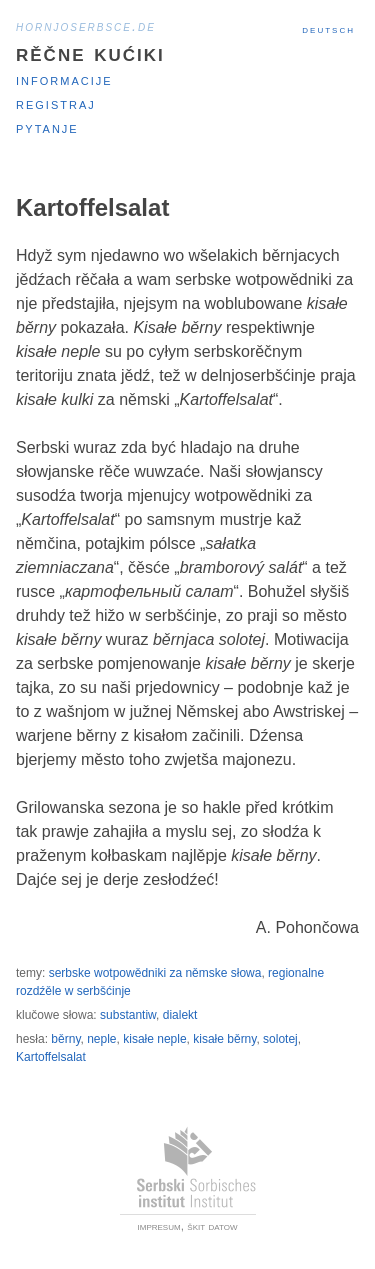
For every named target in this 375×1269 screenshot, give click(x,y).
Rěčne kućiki (90, 52)
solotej (280, 1039)
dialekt (180, 1015)
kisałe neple (154, 1039)
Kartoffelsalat (51, 1057)
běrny (65, 1039)
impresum (159, 1226)
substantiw (128, 1015)
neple (101, 1039)
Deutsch (328, 29)
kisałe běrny (224, 1039)
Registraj (56, 103)
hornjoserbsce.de (86, 26)
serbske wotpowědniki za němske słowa (155, 973)
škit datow (212, 1226)
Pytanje (47, 127)
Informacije (64, 79)
